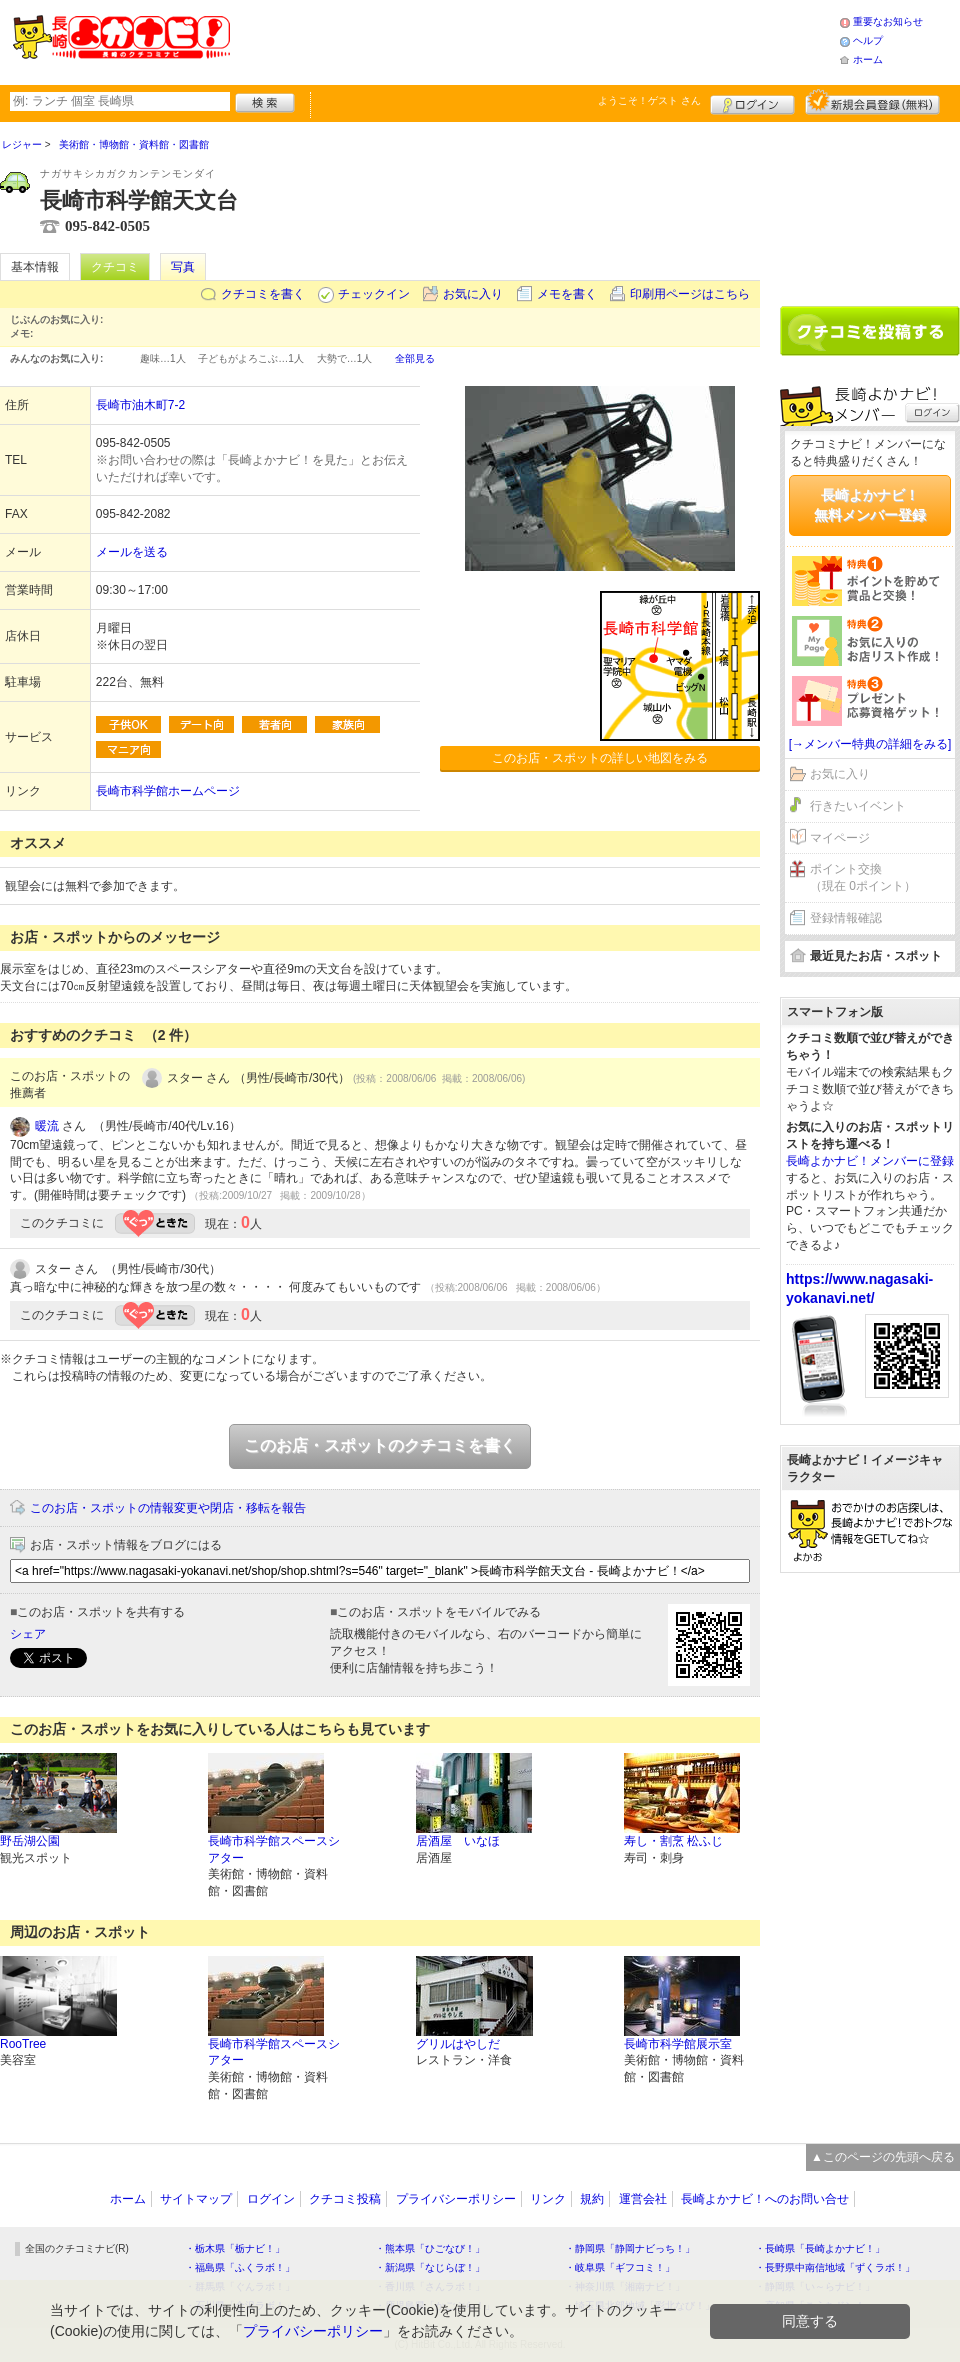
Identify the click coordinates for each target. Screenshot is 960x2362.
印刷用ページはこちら (690, 294)
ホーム (868, 59)
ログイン (752, 102)
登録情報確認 (846, 918)
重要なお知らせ (888, 21)
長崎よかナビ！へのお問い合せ (765, 2199)
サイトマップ (196, 2199)
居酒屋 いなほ (458, 1841)
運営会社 (643, 2199)
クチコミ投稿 (345, 2199)
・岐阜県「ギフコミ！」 (620, 2267)
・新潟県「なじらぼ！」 (430, 2267)
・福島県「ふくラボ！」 (240, 2267)
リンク (548, 2199)
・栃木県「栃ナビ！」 (235, 2248)
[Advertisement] (870, 207)
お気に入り (473, 294)
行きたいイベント (858, 806)
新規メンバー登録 (872, 102)
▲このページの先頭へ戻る (883, 2157)
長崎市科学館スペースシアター (274, 1849)
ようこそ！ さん (649, 100)
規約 (592, 2199)
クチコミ (115, 267)
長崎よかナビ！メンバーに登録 (870, 1161)
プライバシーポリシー (456, 2199)
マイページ (840, 838)
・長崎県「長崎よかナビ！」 (820, 2248)
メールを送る (132, 552)
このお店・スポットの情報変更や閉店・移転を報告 (168, 1508)
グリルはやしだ (458, 2044)
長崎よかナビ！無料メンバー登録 (870, 505)
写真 (183, 267)
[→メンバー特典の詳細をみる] (870, 744)
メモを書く (567, 294)
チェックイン (374, 294)
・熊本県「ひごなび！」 (430, 2248)
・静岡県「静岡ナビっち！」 (630, 2248)
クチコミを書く (263, 294)
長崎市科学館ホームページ (168, 791)
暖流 (47, 1126)
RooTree (23, 2044)
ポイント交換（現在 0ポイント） (863, 877)
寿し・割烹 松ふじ (673, 1841)
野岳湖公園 (30, 1841)
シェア (28, 1634)
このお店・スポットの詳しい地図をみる (600, 758)
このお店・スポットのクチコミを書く (380, 1445)
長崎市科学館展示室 (678, 2044)
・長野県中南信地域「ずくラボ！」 (835, 2267)
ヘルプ (868, 40)
